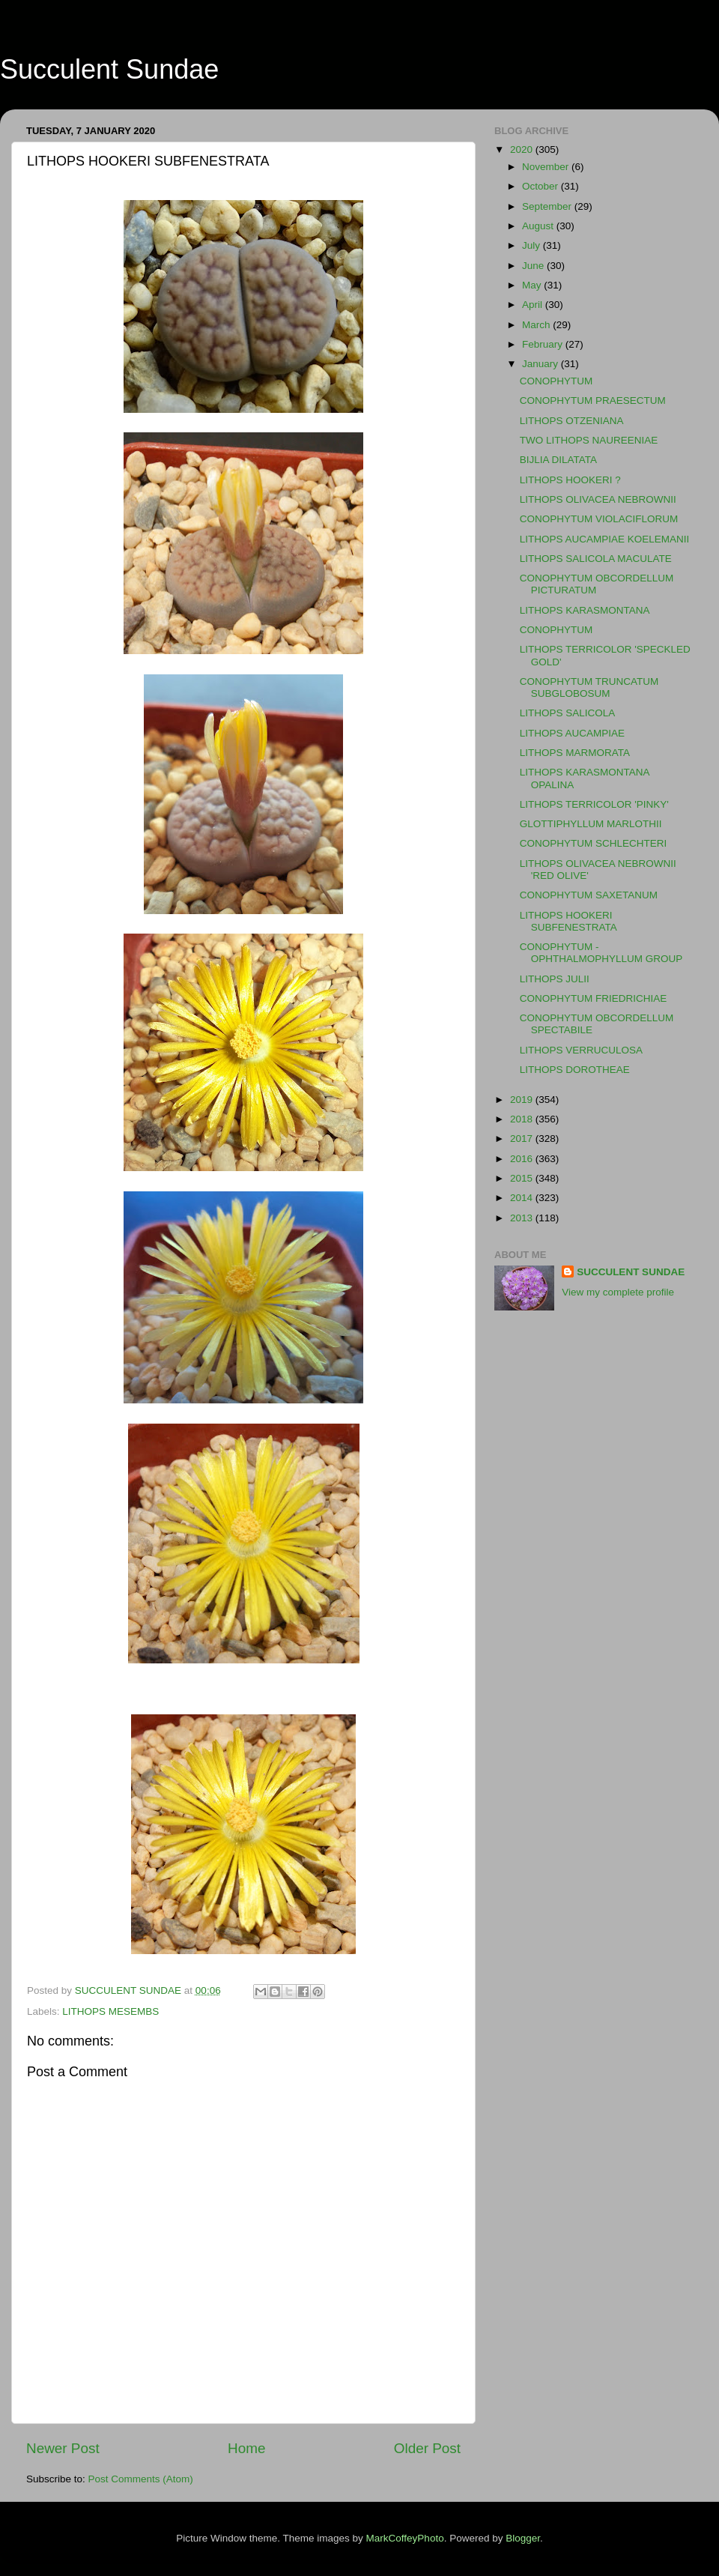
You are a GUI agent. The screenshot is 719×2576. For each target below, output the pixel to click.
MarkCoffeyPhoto (405, 2538)
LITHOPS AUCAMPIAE (572, 733)
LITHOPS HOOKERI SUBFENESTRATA (568, 921)
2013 (523, 1218)
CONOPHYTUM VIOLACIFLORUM (599, 518)
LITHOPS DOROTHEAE (575, 1069)
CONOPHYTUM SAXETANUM (589, 895)
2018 (523, 1119)
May (533, 285)
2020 (523, 149)
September (548, 206)
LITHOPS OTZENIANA (572, 420)
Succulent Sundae (109, 69)
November (546, 166)
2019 (523, 1099)
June (534, 265)
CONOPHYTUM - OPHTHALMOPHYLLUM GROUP (601, 952)
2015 (523, 1178)
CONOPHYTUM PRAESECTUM (593, 400)
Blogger (523, 2538)
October (541, 186)
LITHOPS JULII (554, 979)
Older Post (427, 2448)
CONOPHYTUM (556, 381)
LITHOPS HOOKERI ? (570, 480)
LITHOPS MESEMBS (110, 2011)
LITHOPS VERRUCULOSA (581, 1050)
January (541, 363)
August (539, 226)
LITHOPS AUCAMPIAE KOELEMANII (605, 539)
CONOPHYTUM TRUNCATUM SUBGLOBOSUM (589, 687)
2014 (523, 1197)
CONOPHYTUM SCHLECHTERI (593, 843)
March (537, 324)
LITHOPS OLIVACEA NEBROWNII (598, 499)
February (543, 344)
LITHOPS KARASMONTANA (585, 610)
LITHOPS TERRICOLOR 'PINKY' (594, 804)
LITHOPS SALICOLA (568, 713)
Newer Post (63, 2448)
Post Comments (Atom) (140, 2479)
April (533, 304)
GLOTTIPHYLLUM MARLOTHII (591, 823)
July (532, 245)
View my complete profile (618, 1292)
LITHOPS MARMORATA (575, 752)
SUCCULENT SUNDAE (631, 1272)
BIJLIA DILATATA (558, 459)
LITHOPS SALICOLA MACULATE (596, 558)
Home (246, 2448)
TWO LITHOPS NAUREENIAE (589, 440)
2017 (523, 1138)
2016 (523, 1158)
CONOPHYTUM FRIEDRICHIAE (593, 998)
